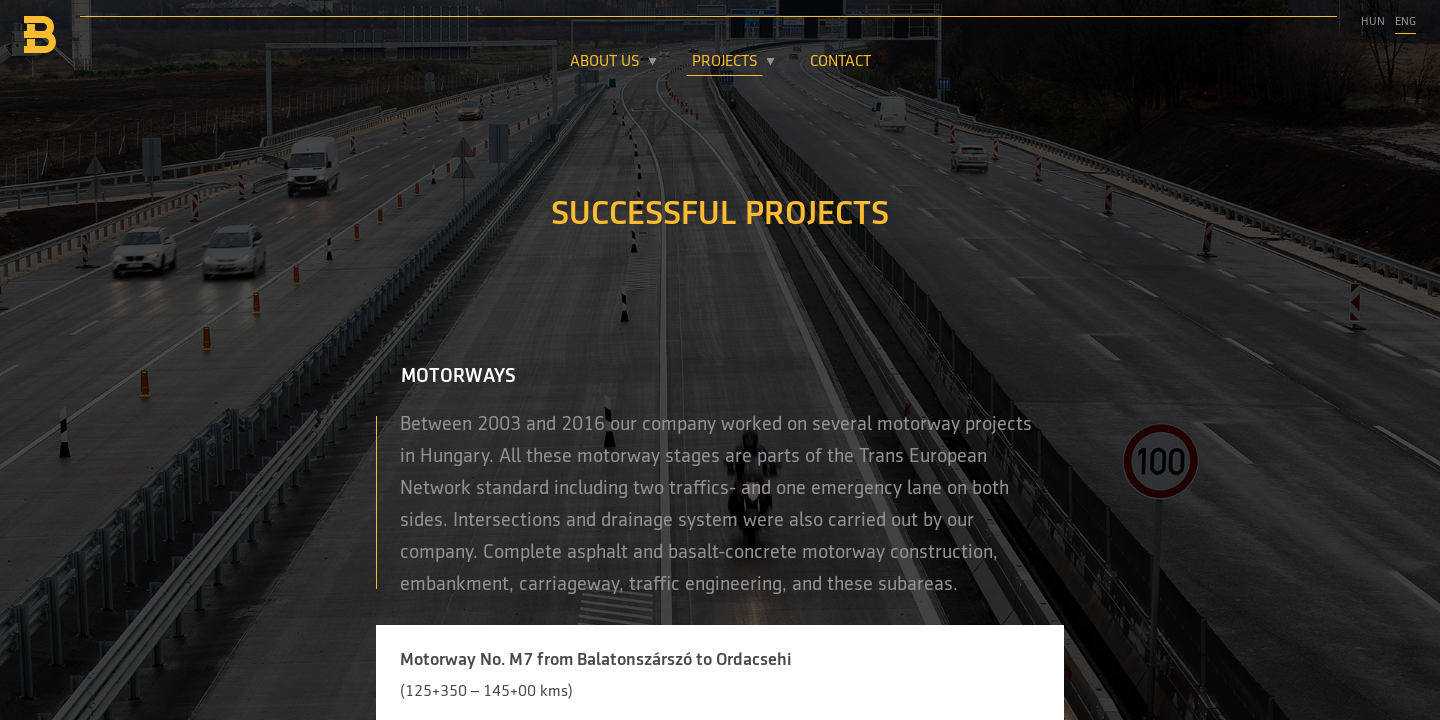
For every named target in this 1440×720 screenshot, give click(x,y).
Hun (1373, 22)
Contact (840, 62)
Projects (725, 62)
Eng (1405, 22)
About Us (605, 62)
